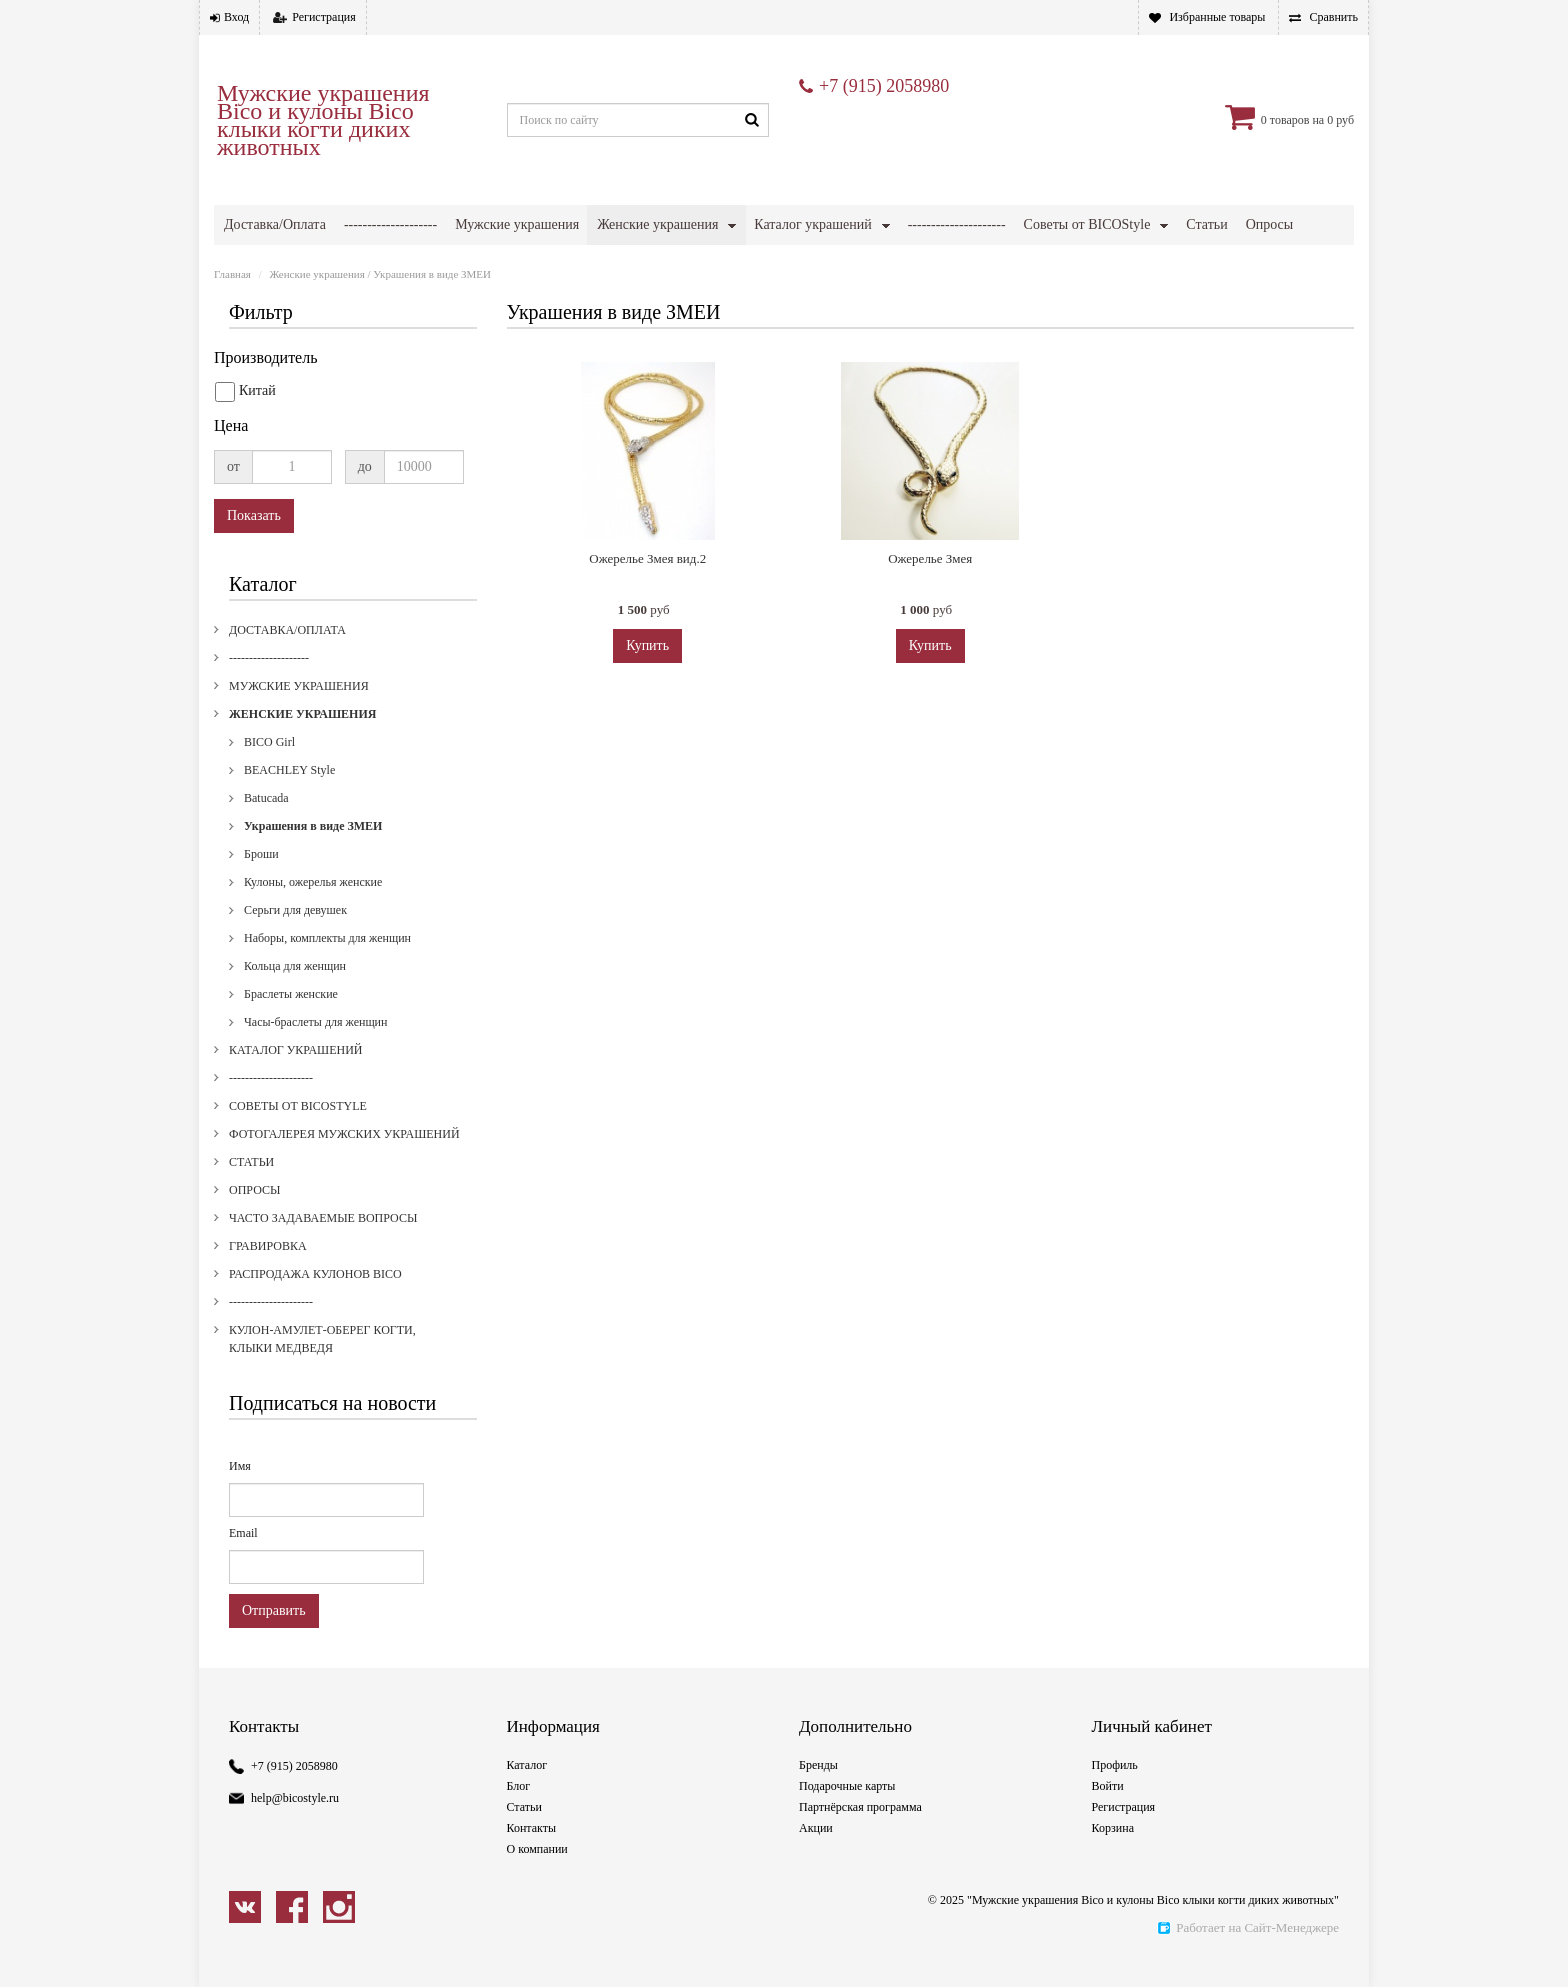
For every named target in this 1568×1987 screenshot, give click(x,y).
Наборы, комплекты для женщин (327, 967)
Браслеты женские (291, 1023)
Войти (1108, 1815)
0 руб (1340, 120)
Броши (261, 883)
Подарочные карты (847, 1815)
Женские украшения (657, 224)
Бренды (818, 1794)
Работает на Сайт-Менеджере (1248, 1956)
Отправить (274, 1639)
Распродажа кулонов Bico (821, 264)
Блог (519, 1815)
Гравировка (675, 264)
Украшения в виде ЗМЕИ (313, 855)
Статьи (251, 1191)
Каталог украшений (812, 224)
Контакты (532, 1857)
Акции (816, 1857)
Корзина (1113, 1857)
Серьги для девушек (295, 939)
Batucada (266, 827)
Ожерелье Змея (930, 587)
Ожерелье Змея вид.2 (647, 587)
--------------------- (957, 224)
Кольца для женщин (295, 995)
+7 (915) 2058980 (884, 86)
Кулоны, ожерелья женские (313, 911)
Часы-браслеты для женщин (315, 1051)
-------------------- (390, 224)
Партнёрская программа (860, 1836)
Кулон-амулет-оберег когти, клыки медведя (1159, 264)
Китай (245, 421)
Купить (647, 674)
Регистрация (324, 17)
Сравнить (1333, 17)
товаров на (1297, 120)
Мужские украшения (517, 224)
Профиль (1115, 1794)
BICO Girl (269, 771)
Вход (236, 17)
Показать (254, 544)
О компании (537, 1878)
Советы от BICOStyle (1087, 224)
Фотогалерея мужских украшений (325, 264)
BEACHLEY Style (289, 799)
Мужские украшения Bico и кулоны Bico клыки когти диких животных (323, 120)
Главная (232, 303)
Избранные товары (1217, 17)
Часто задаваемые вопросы (542, 264)
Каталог (527, 1794)
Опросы (254, 1219)
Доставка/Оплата (275, 224)
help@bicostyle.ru (295, 1827)
